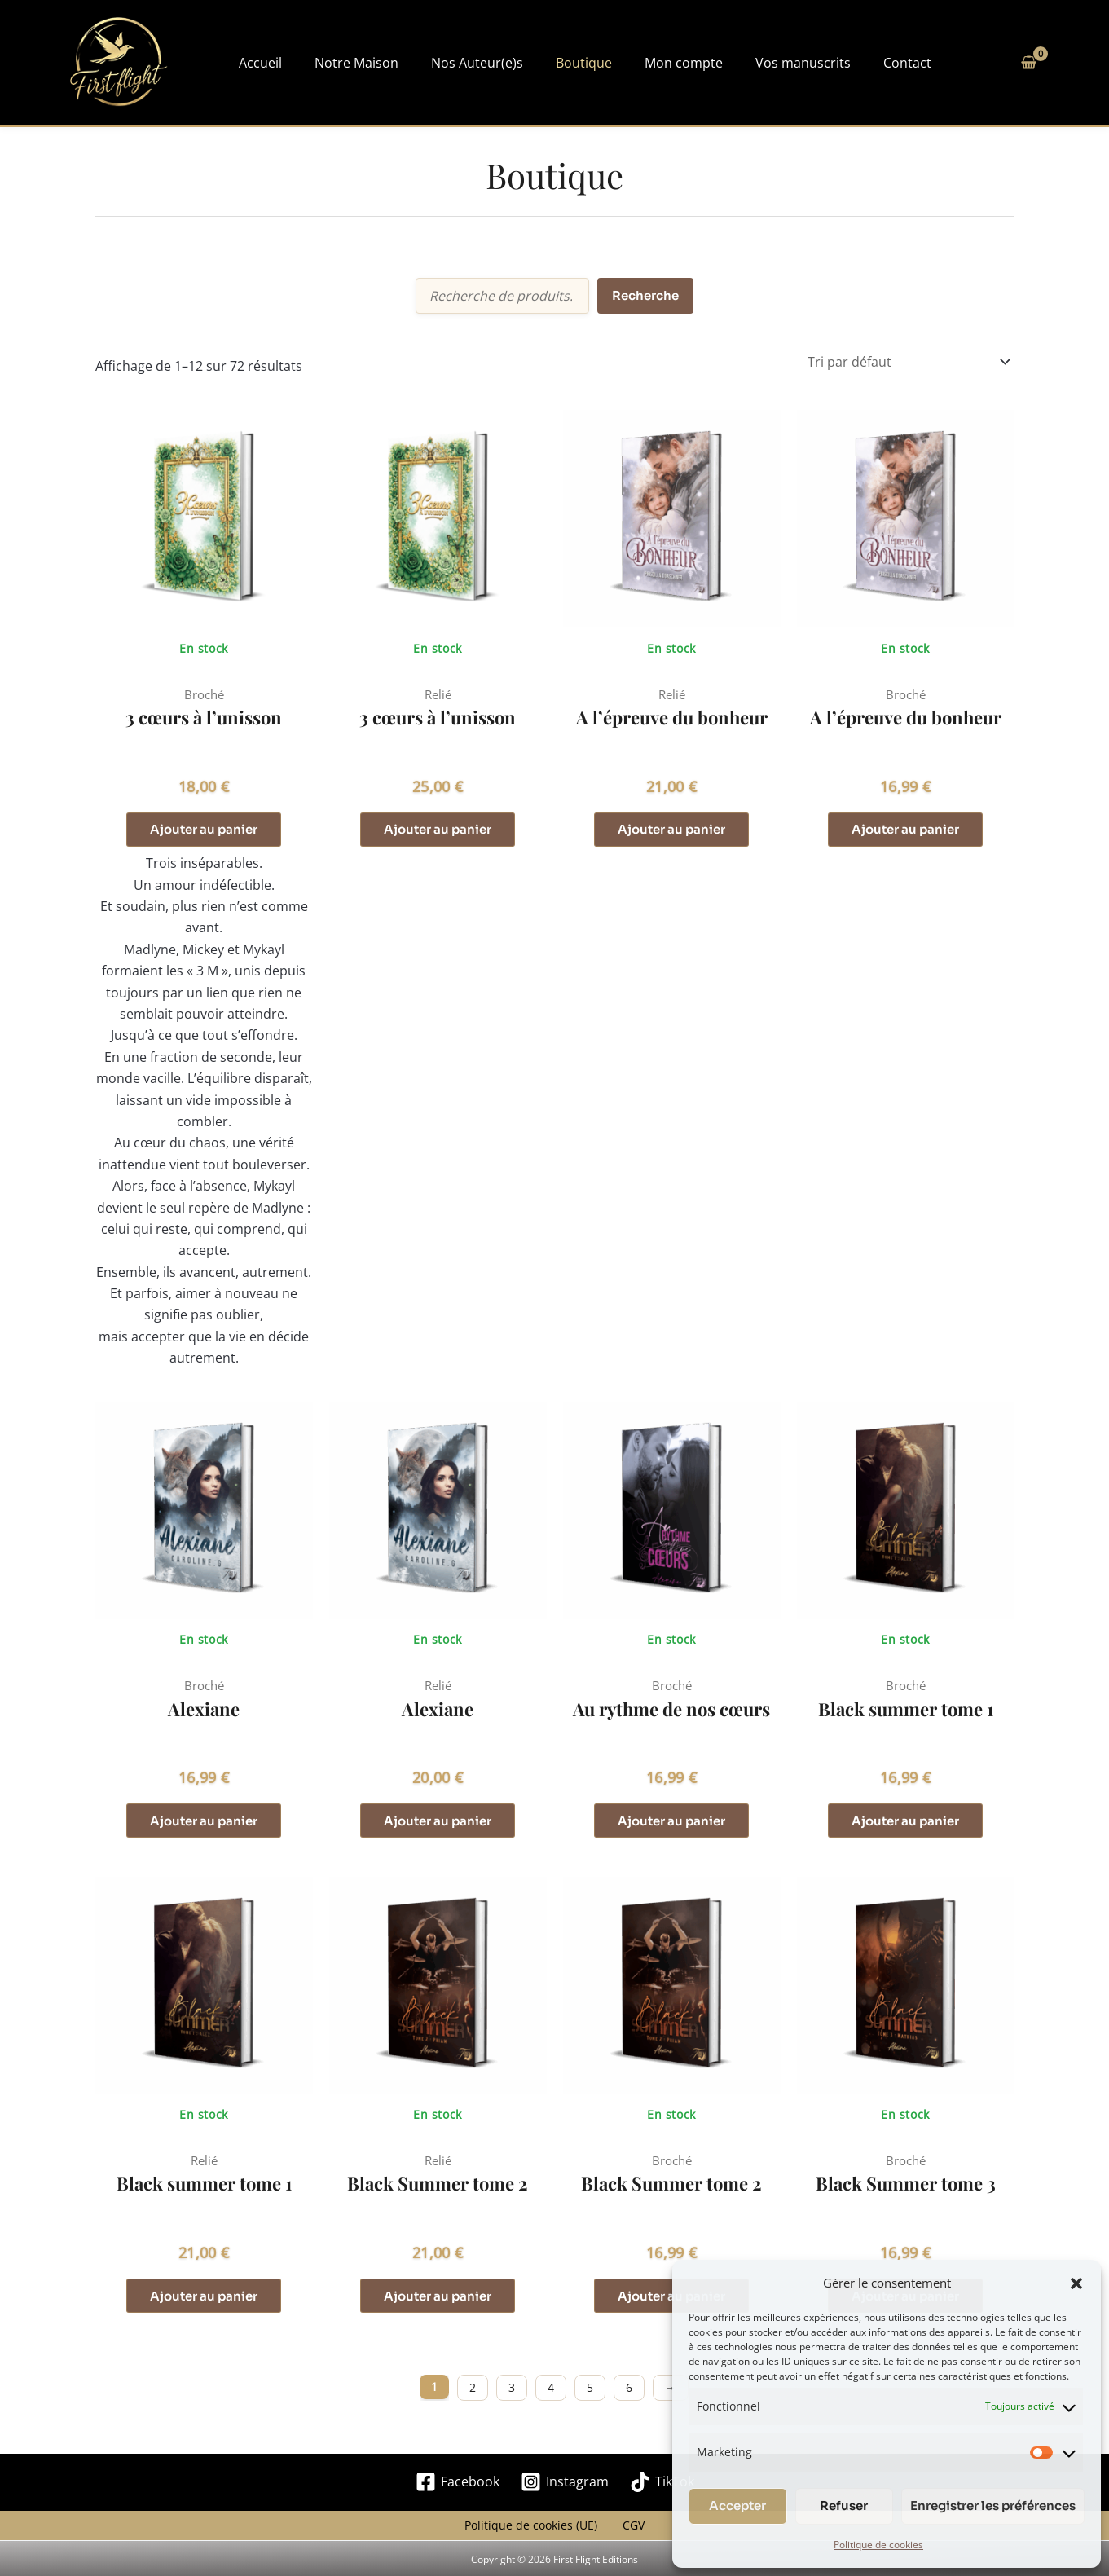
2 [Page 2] (472, 2394)
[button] (1076, 2278)
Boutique (554, 63)
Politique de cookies (878, 2545)
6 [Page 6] (629, 2394)
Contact (833, 63)
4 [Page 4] (551, 2394)
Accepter (737, 2505)
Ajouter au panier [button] (203, 831)
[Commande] (907, 361)
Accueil (274, 63)
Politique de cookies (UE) (535, 2536)
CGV (628, 2536)
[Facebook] (457, 2489)
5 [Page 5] (590, 2394)
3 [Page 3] (511, 2394)
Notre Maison (356, 63)
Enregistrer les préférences (993, 2505)
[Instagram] (565, 2489)
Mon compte (639, 63)
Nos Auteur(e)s (462, 63)
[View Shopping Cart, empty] (1029, 63)
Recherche (645, 295)
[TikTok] (662, 2489)
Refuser (844, 2505)
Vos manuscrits (743, 63)
